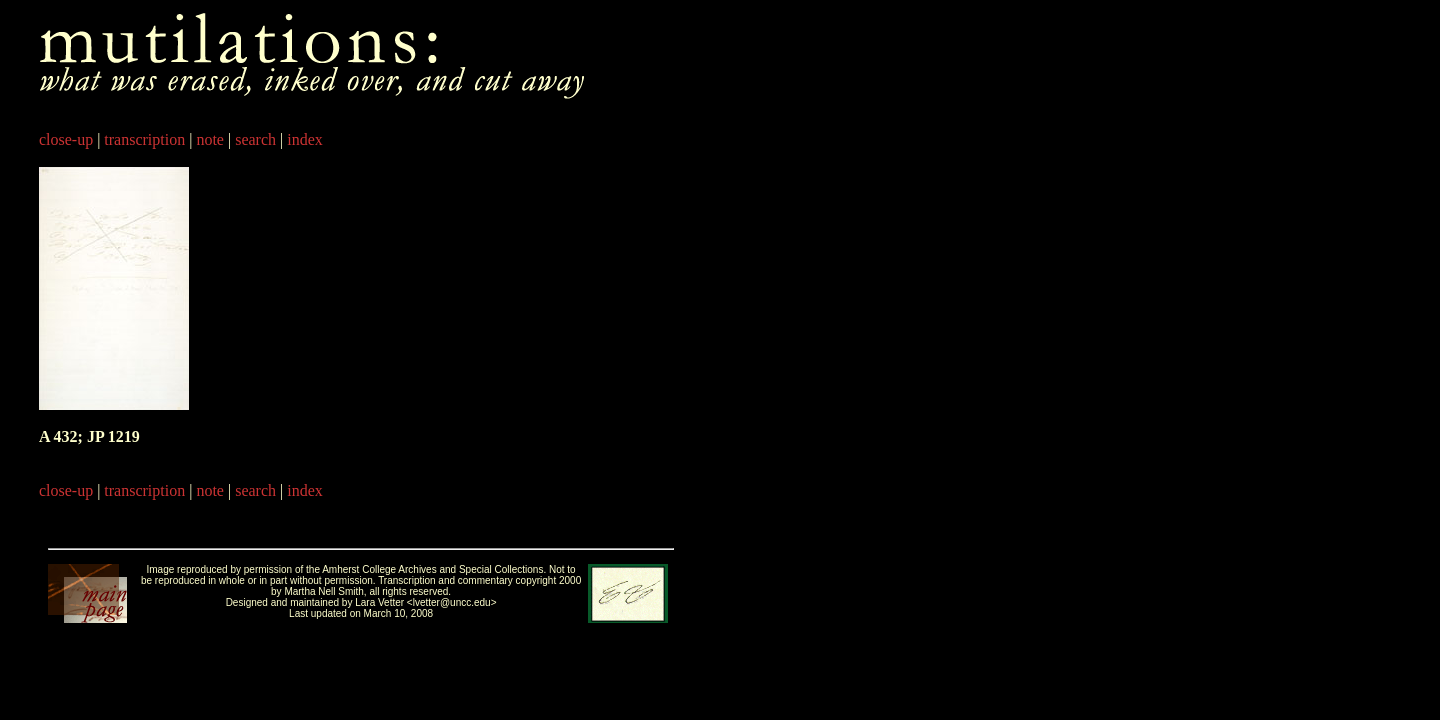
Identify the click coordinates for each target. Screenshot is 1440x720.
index (305, 139)
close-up (66, 139)
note (210, 139)
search (255, 139)
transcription (144, 139)
